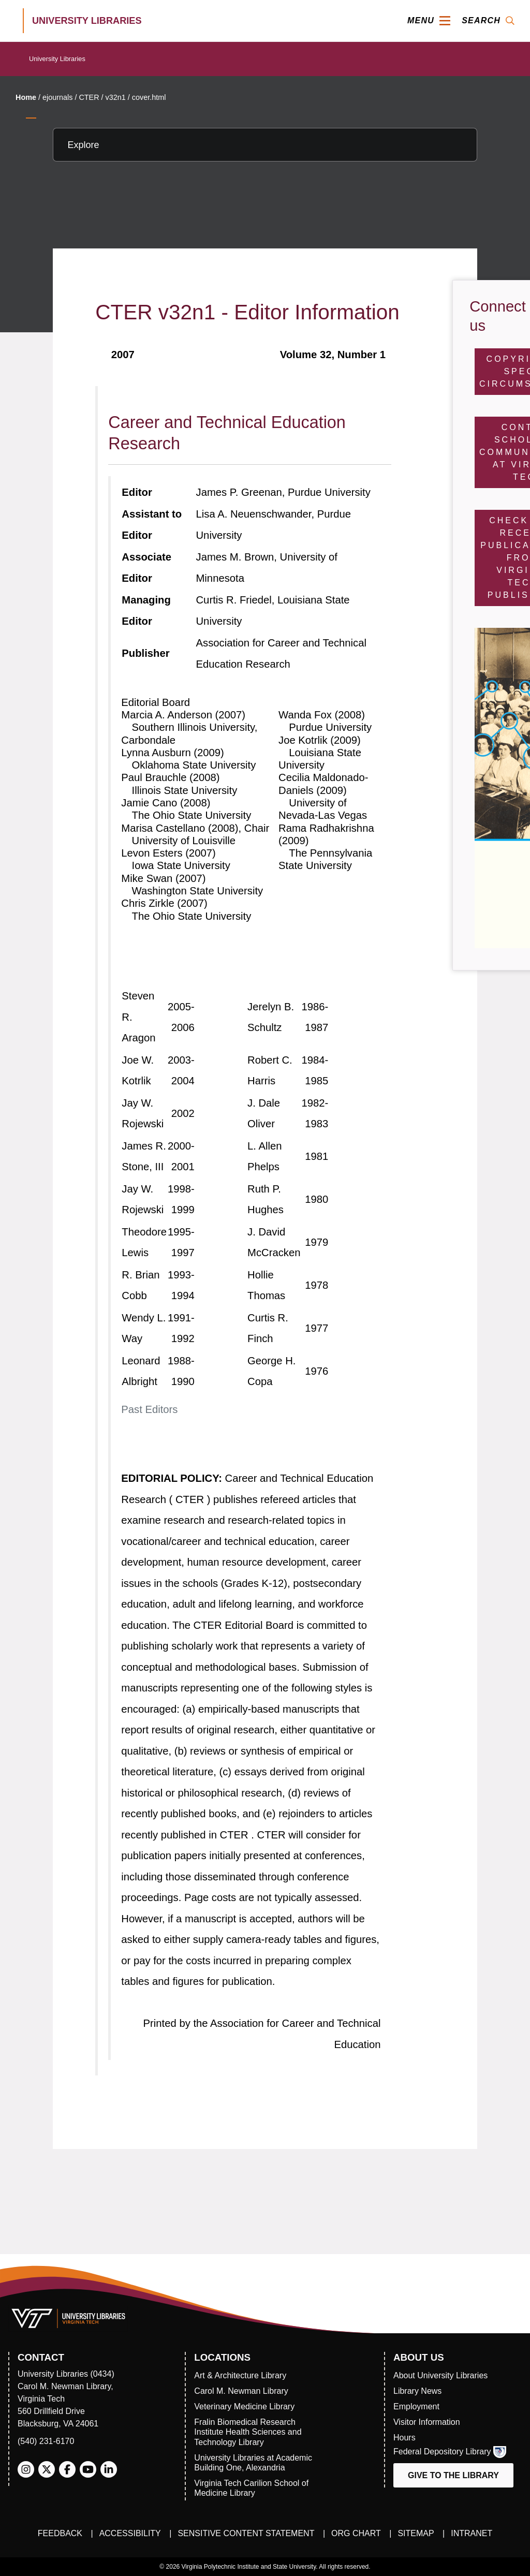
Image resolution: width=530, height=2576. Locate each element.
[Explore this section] (265, 144)
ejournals (57, 97)
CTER (89, 97)
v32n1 (116, 97)
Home (26, 97)
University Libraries (57, 59)
